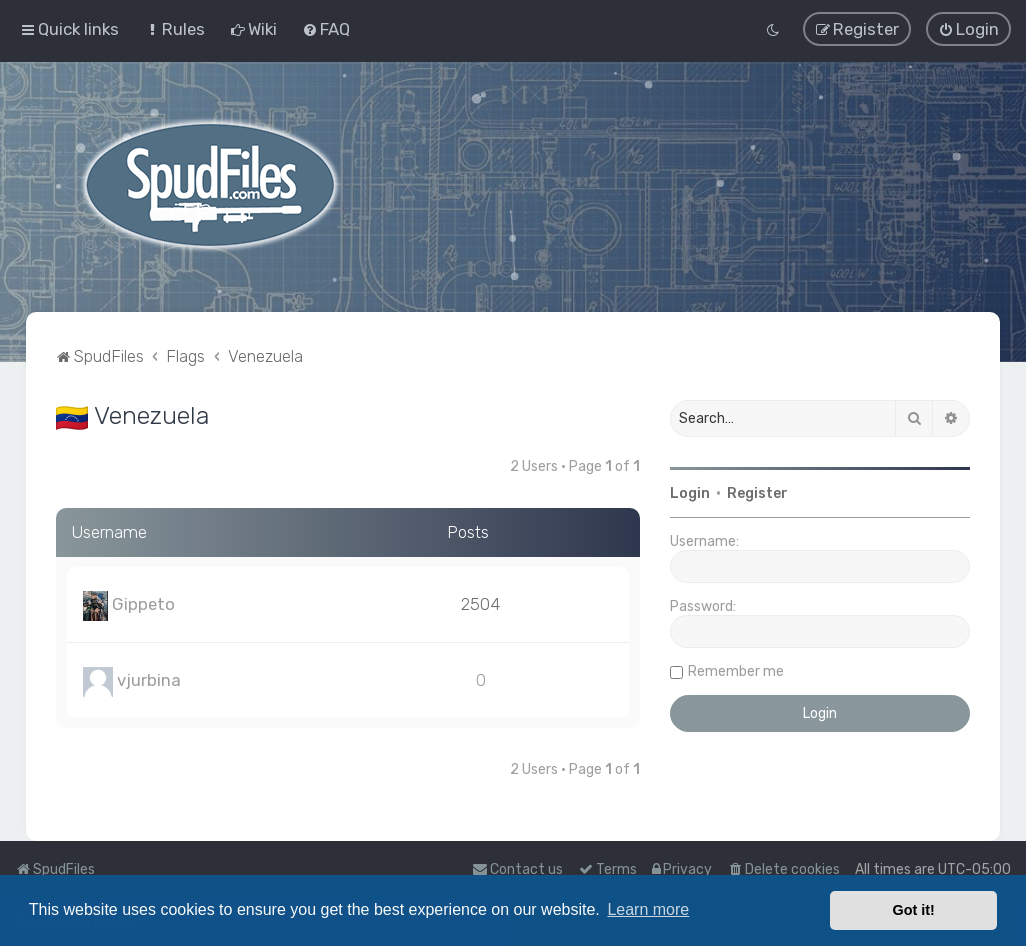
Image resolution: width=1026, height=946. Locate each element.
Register (757, 492)
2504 (480, 603)
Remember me (736, 670)
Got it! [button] (914, 910)
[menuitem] (174, 29)
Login (690, 492)
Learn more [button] (648, 909)
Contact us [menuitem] (517, 869)
